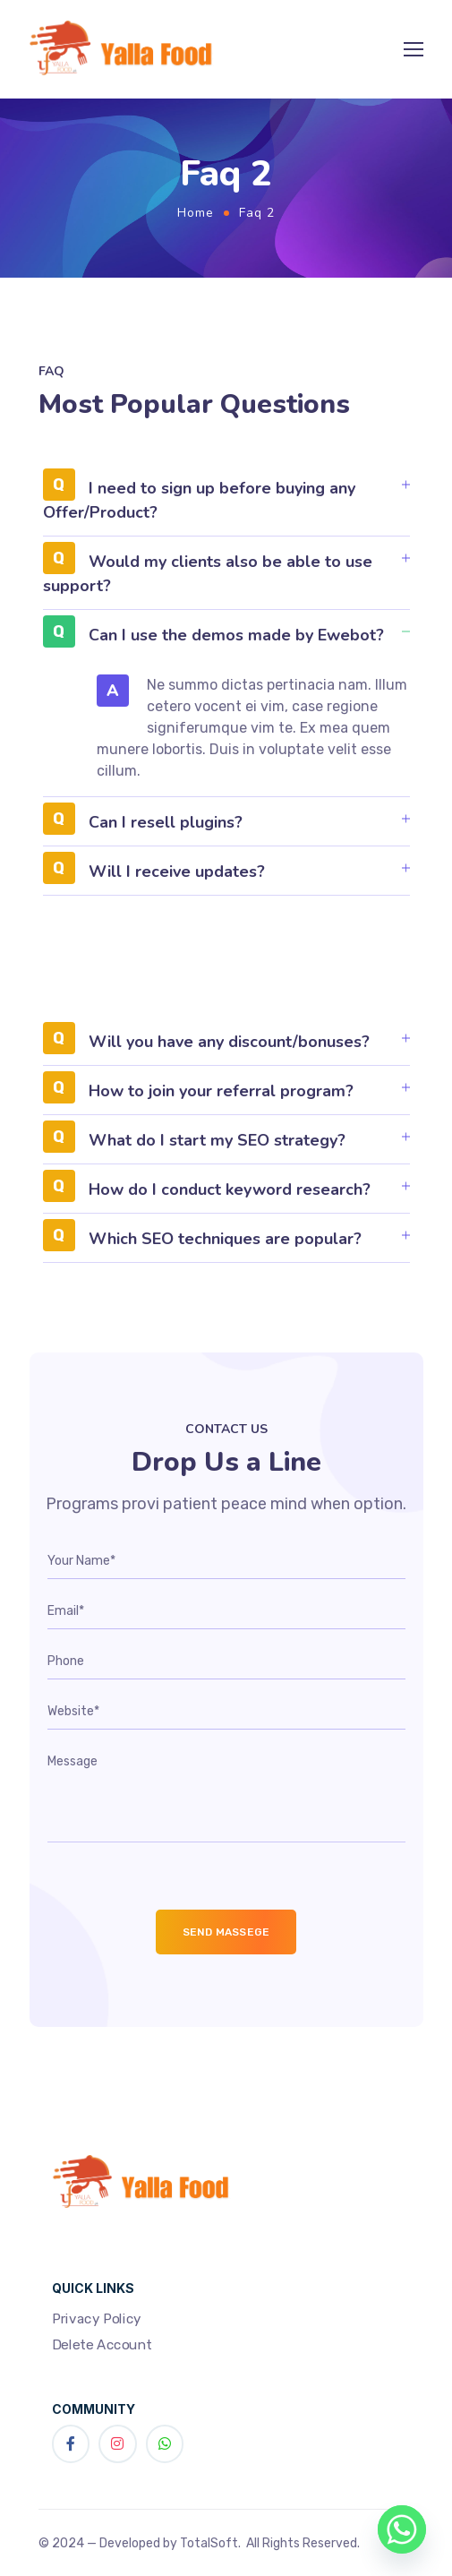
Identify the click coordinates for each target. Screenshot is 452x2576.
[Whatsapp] (402, 2529)
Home (195, 212)
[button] (226, 507)
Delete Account (102, 2345)
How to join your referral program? (221, 1091)
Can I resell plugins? (166, 822)
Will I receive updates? (177, 871)
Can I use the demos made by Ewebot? (236, 635)
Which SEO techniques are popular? (225, 1238)
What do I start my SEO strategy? (217, 1140)
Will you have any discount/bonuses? (229, 1041)
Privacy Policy (96, 2318)
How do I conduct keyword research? (230, 1189)
